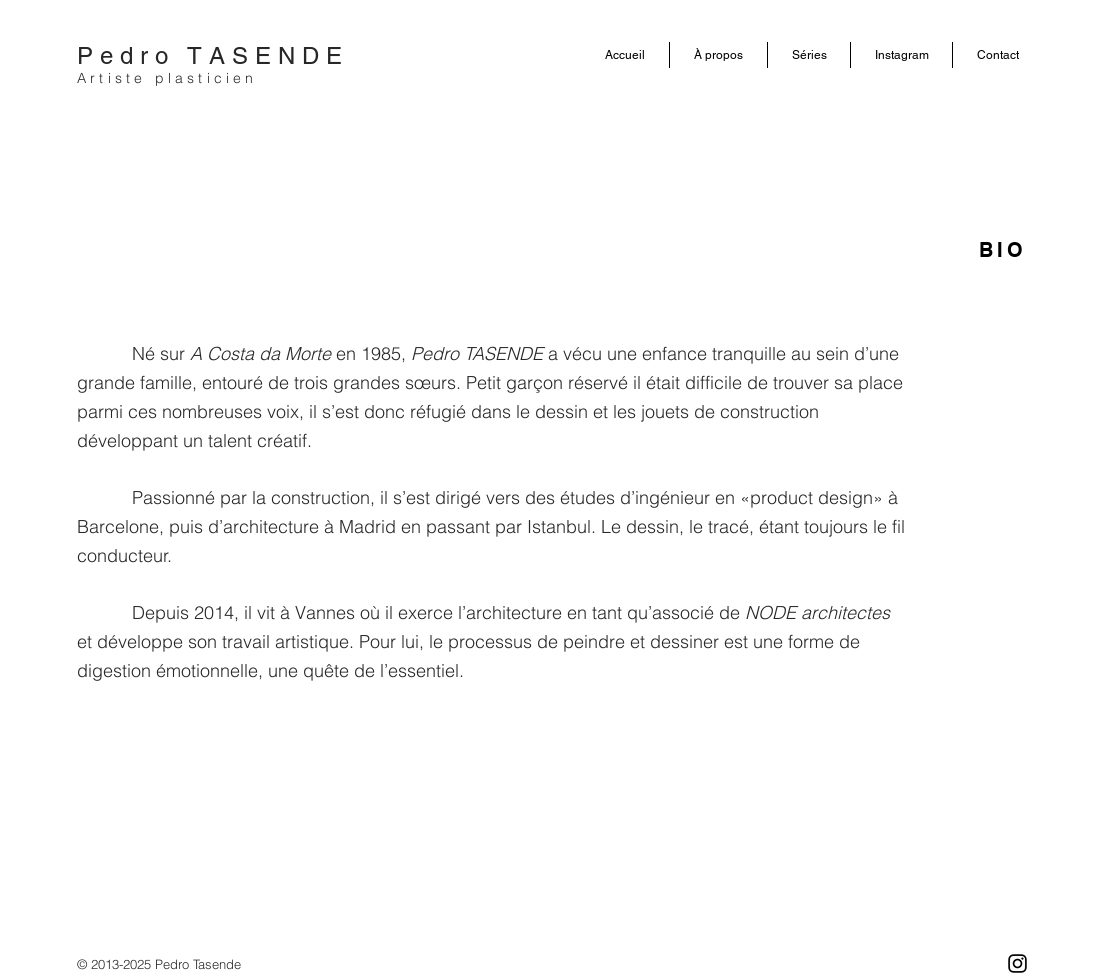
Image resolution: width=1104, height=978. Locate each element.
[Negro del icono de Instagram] (1017, 963)
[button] (718, 55)
